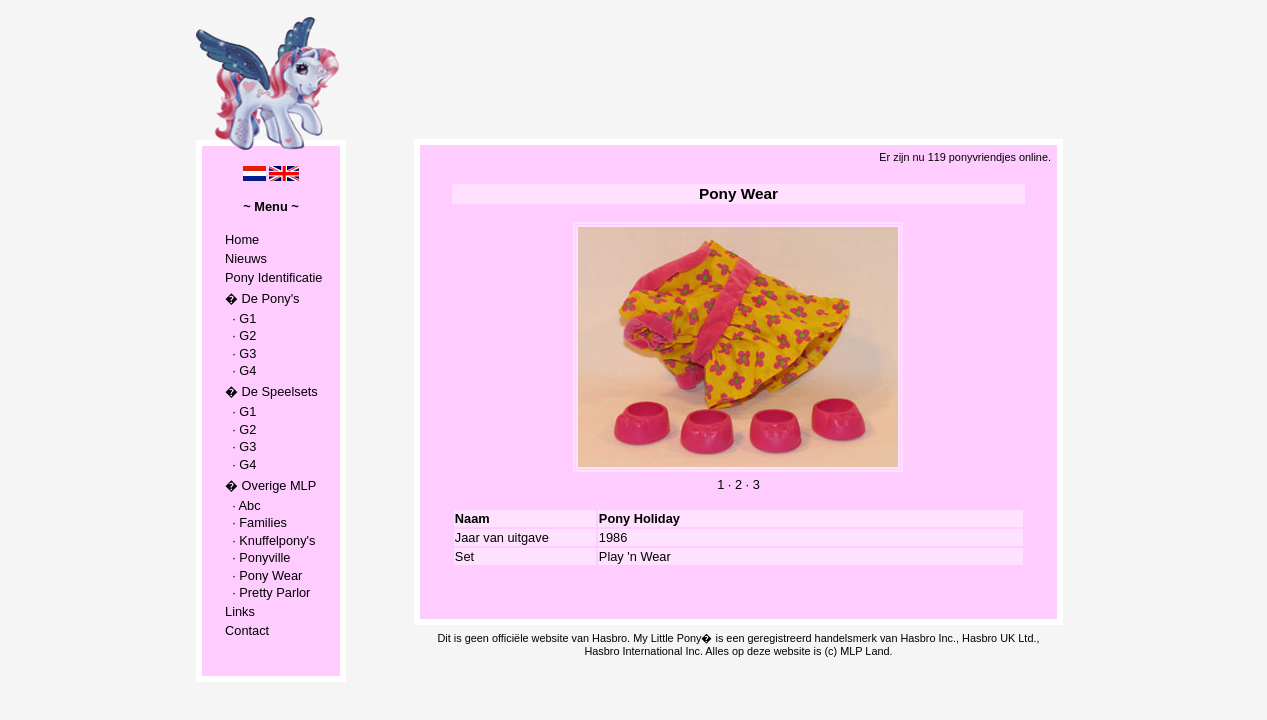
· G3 (240, 353)
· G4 (240, 370)
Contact (247, 630)
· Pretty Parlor (267, 592)
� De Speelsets (271, 391)
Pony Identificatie (273, 277)
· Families (256, 522)
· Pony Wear (263, 575)
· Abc (243, 505)
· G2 (240, 335)
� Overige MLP (270, 485)
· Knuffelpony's (270, 540)
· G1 (240, 318)
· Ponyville (257, 557)
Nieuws (246, 258)
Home (242, 239)
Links (240, 611)
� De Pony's (262, 298)
